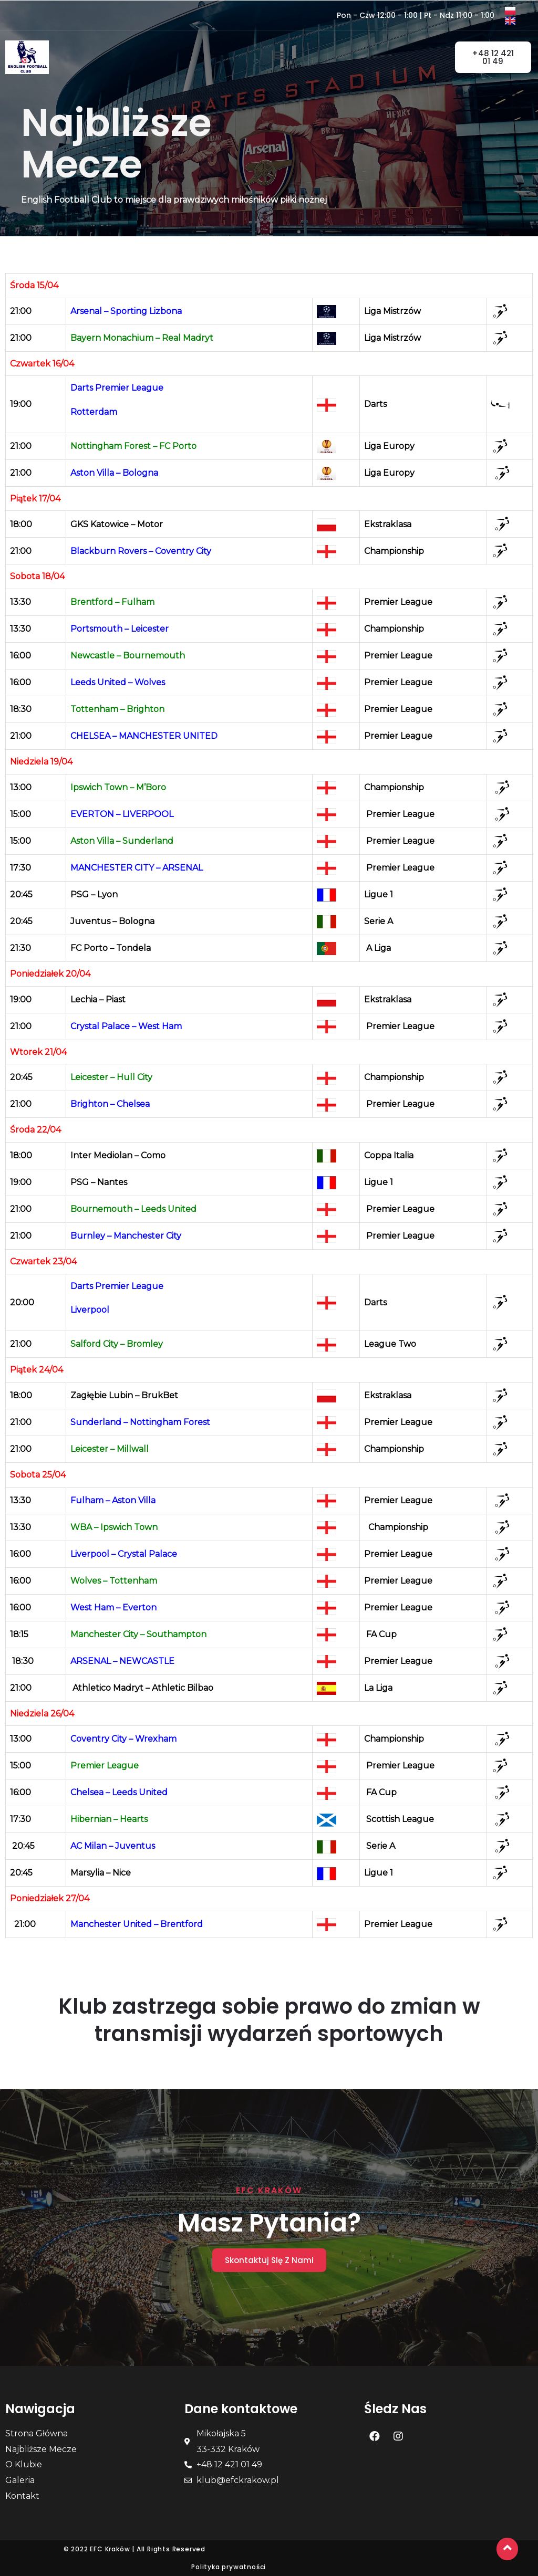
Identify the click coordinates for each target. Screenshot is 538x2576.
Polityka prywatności (228, 2566)
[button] (278, 55)
